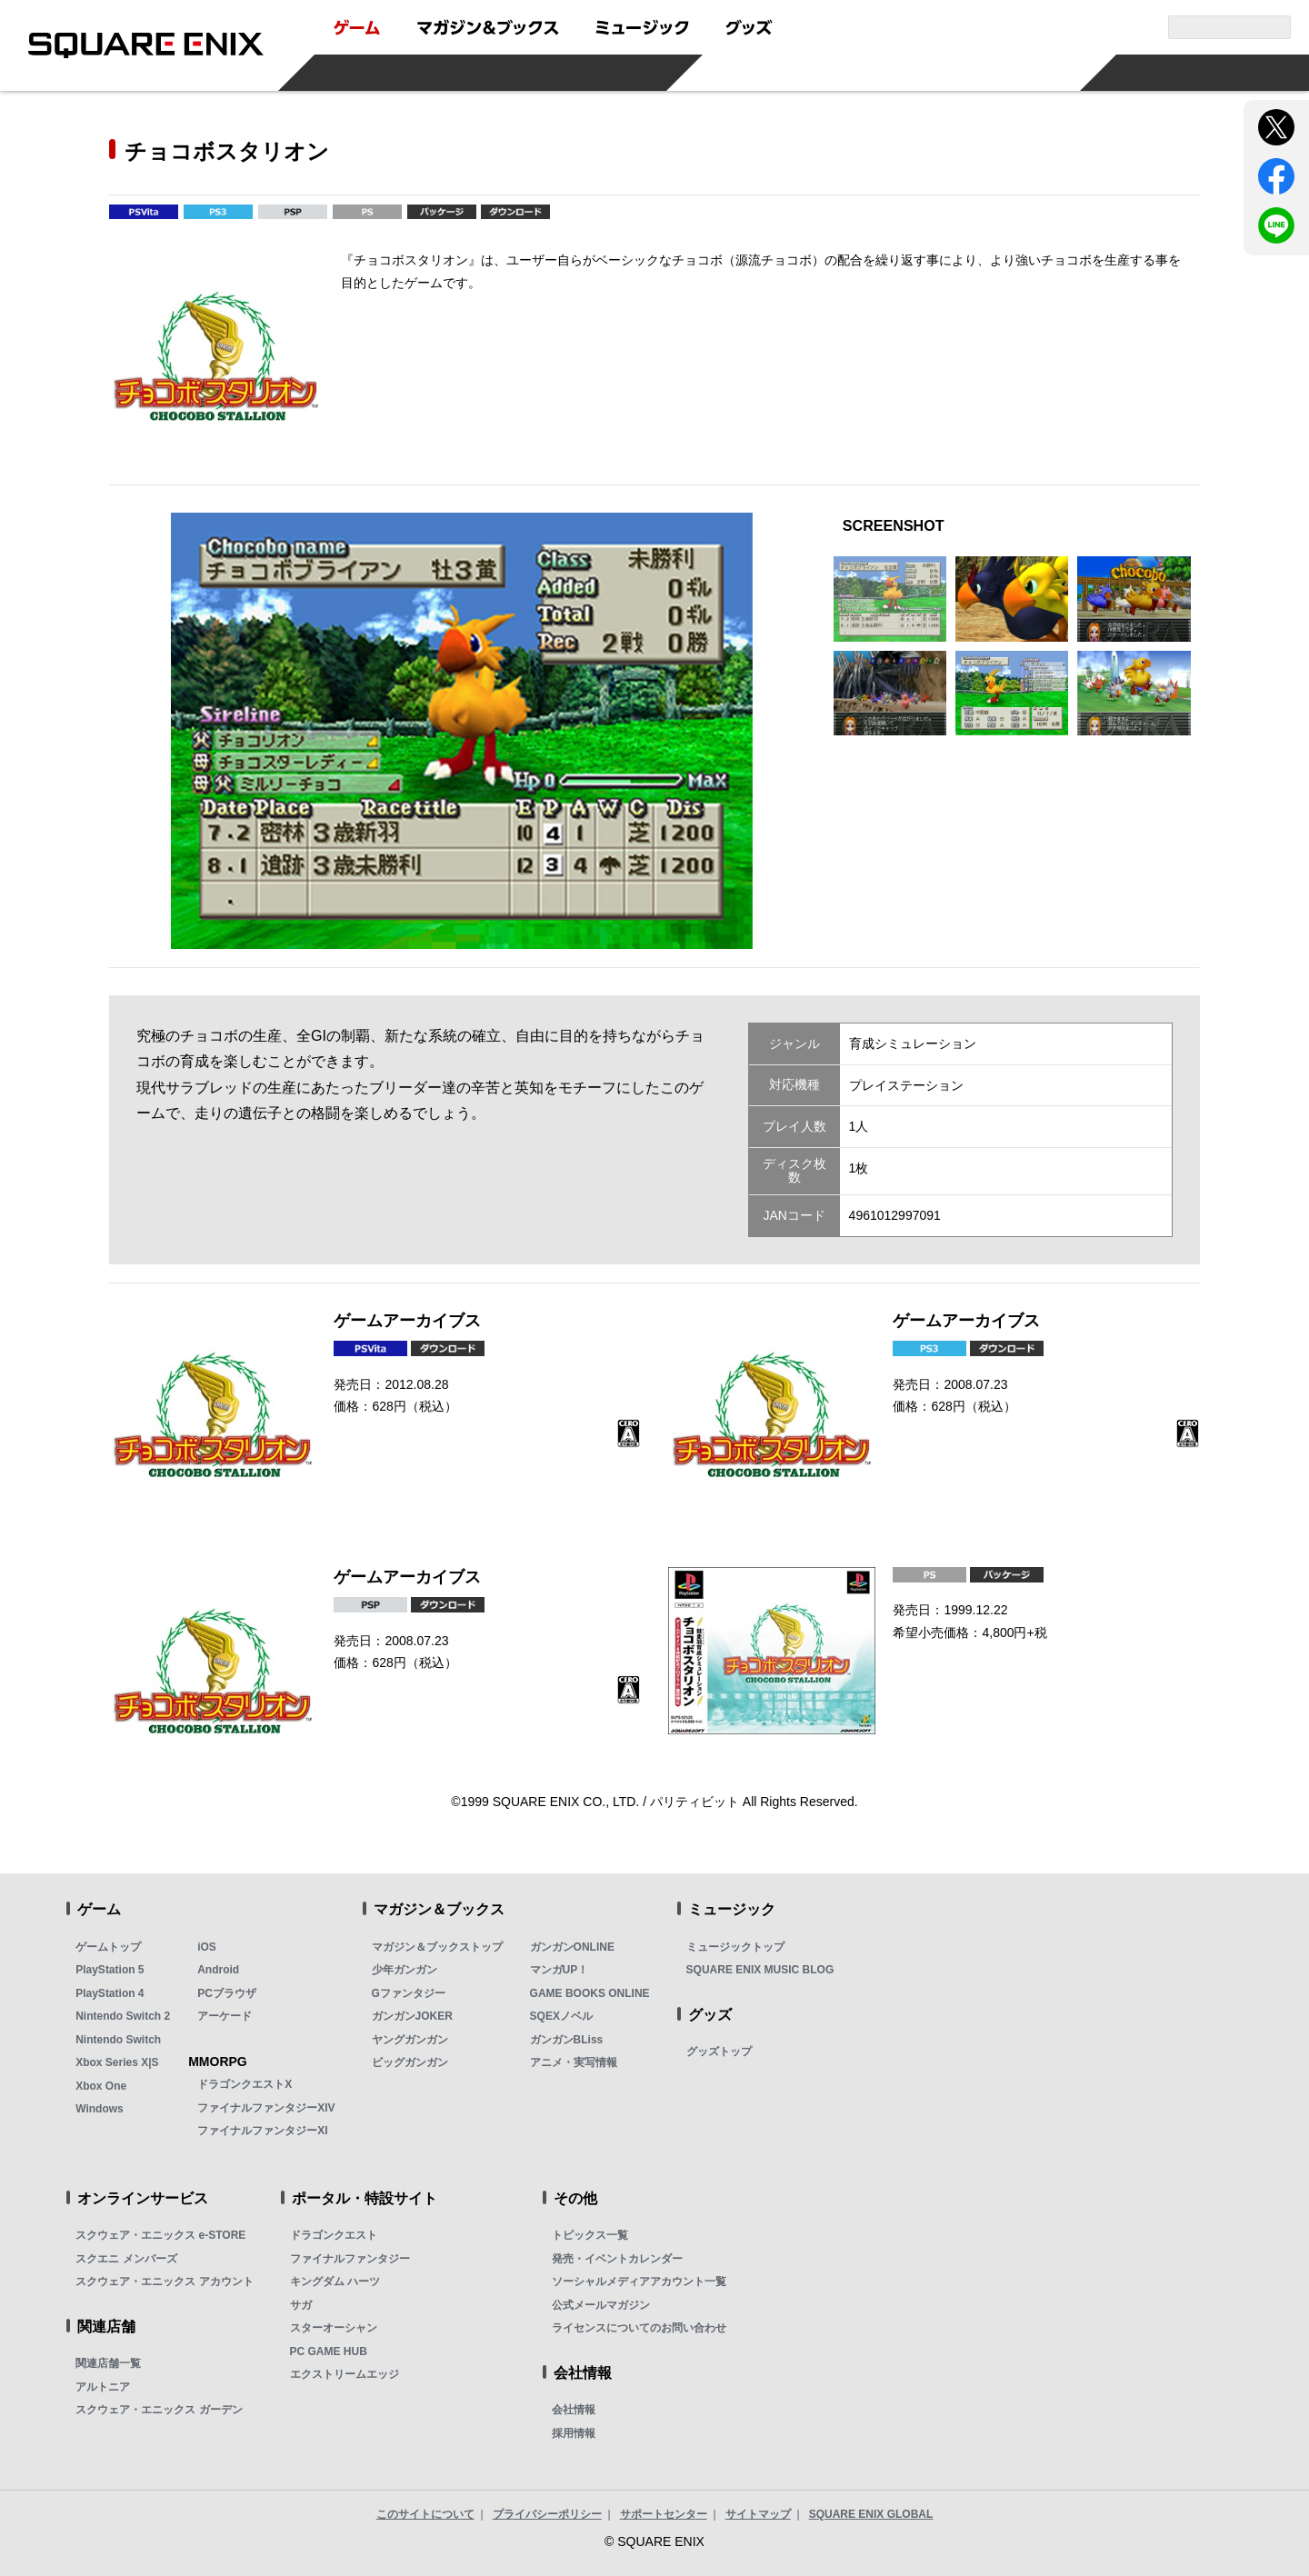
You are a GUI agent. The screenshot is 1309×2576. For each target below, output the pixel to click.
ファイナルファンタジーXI (262, 2130)
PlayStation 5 (109, 1969)
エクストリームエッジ (344, 2374)
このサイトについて (425, 2514)
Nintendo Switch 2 (122, 2016)
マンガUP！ (559, 1969)
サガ (301, 2305)
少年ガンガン (404, 1969)
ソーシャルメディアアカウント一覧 (639, 2281)
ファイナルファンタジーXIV (266, 2108)
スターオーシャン (333, 2327)
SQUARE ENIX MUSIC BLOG (760, 1969)
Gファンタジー (408, 1993)
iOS (206, 1947)
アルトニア (102, 2387)
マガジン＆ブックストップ (437, 1947)
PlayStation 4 (109, 1993)
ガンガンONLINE (572, 1947)
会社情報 (573, 2409)
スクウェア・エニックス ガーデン (158, 2409)
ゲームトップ (108, 1947)
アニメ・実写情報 (573, 2062)
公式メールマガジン (601, 2305)
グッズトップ (719, 2051)
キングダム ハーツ (335, 2281)
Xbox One (100, 2086)
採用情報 (573, 2433)
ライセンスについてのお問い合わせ (639, 2327)
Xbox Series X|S (116, 2062)
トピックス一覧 (590, 2235)
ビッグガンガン (410, 2062)
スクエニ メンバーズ (125, 2258)
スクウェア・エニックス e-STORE (160, 2235)
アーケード (224, 2016)
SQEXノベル (561, 2016)
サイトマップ (758, 2514)
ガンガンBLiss (567, 2039)
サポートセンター (663, 2514)
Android (218, 1969)
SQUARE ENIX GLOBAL (871, 2514)
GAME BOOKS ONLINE (590, 1993)
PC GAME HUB (328, 2351)
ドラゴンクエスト (333, 2235)
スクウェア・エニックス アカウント (164, 2281)
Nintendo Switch (118, 2039)
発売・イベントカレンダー (617, 2258)
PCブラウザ (226, 1993)
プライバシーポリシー (547, 2514)
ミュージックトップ (735, 1947)
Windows (99, 2108)
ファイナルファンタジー (350, 2258)
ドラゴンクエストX (244, 2084)
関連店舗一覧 (108, 2363)
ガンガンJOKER (412, 2016)
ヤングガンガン (410, 2039)
